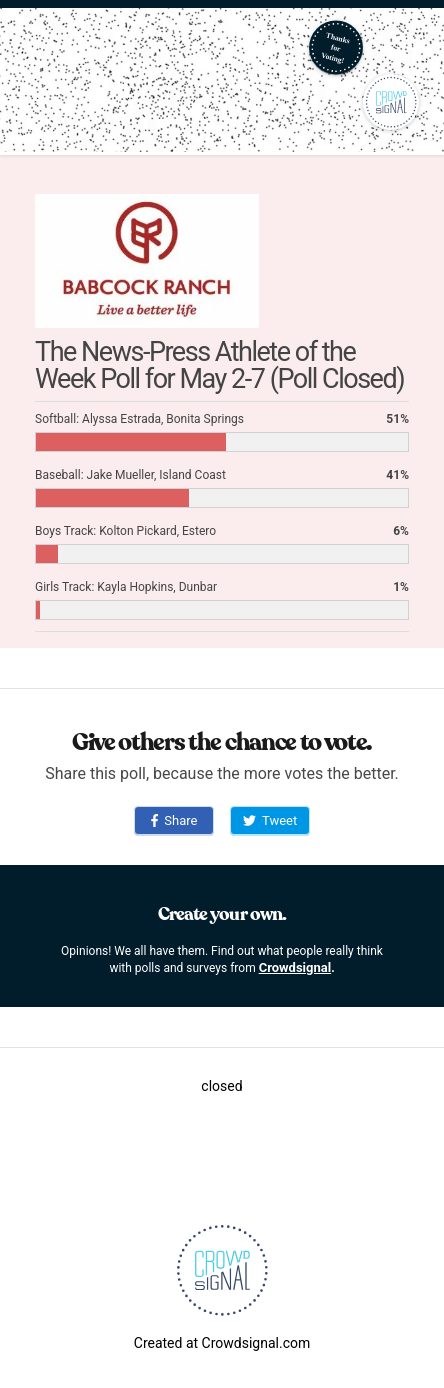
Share (174, 820)
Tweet (270, 820)
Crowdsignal (295, 967)
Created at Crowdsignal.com (222, 1343)
